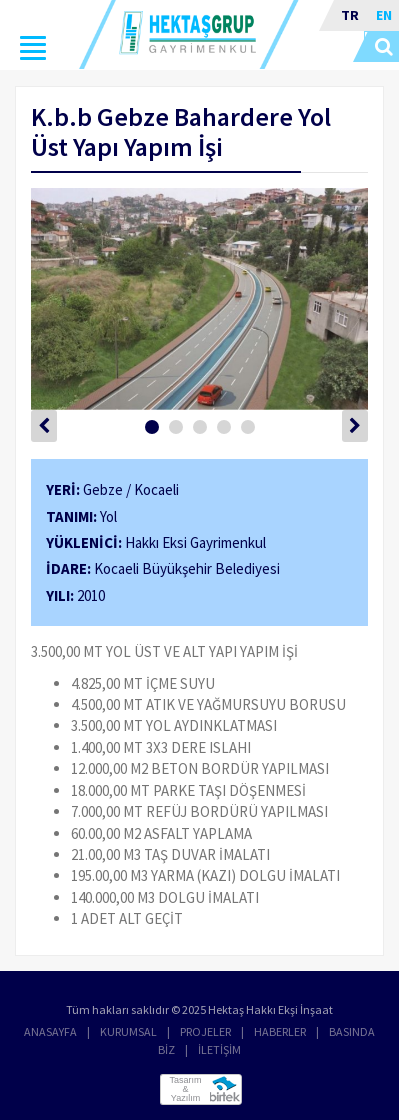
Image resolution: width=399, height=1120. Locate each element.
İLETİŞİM (219, 1049)
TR (350, 15)
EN (384, 15)
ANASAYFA (50, 1031)
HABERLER (280, 1031)
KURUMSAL (128, 1031)
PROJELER (205, 1031)
